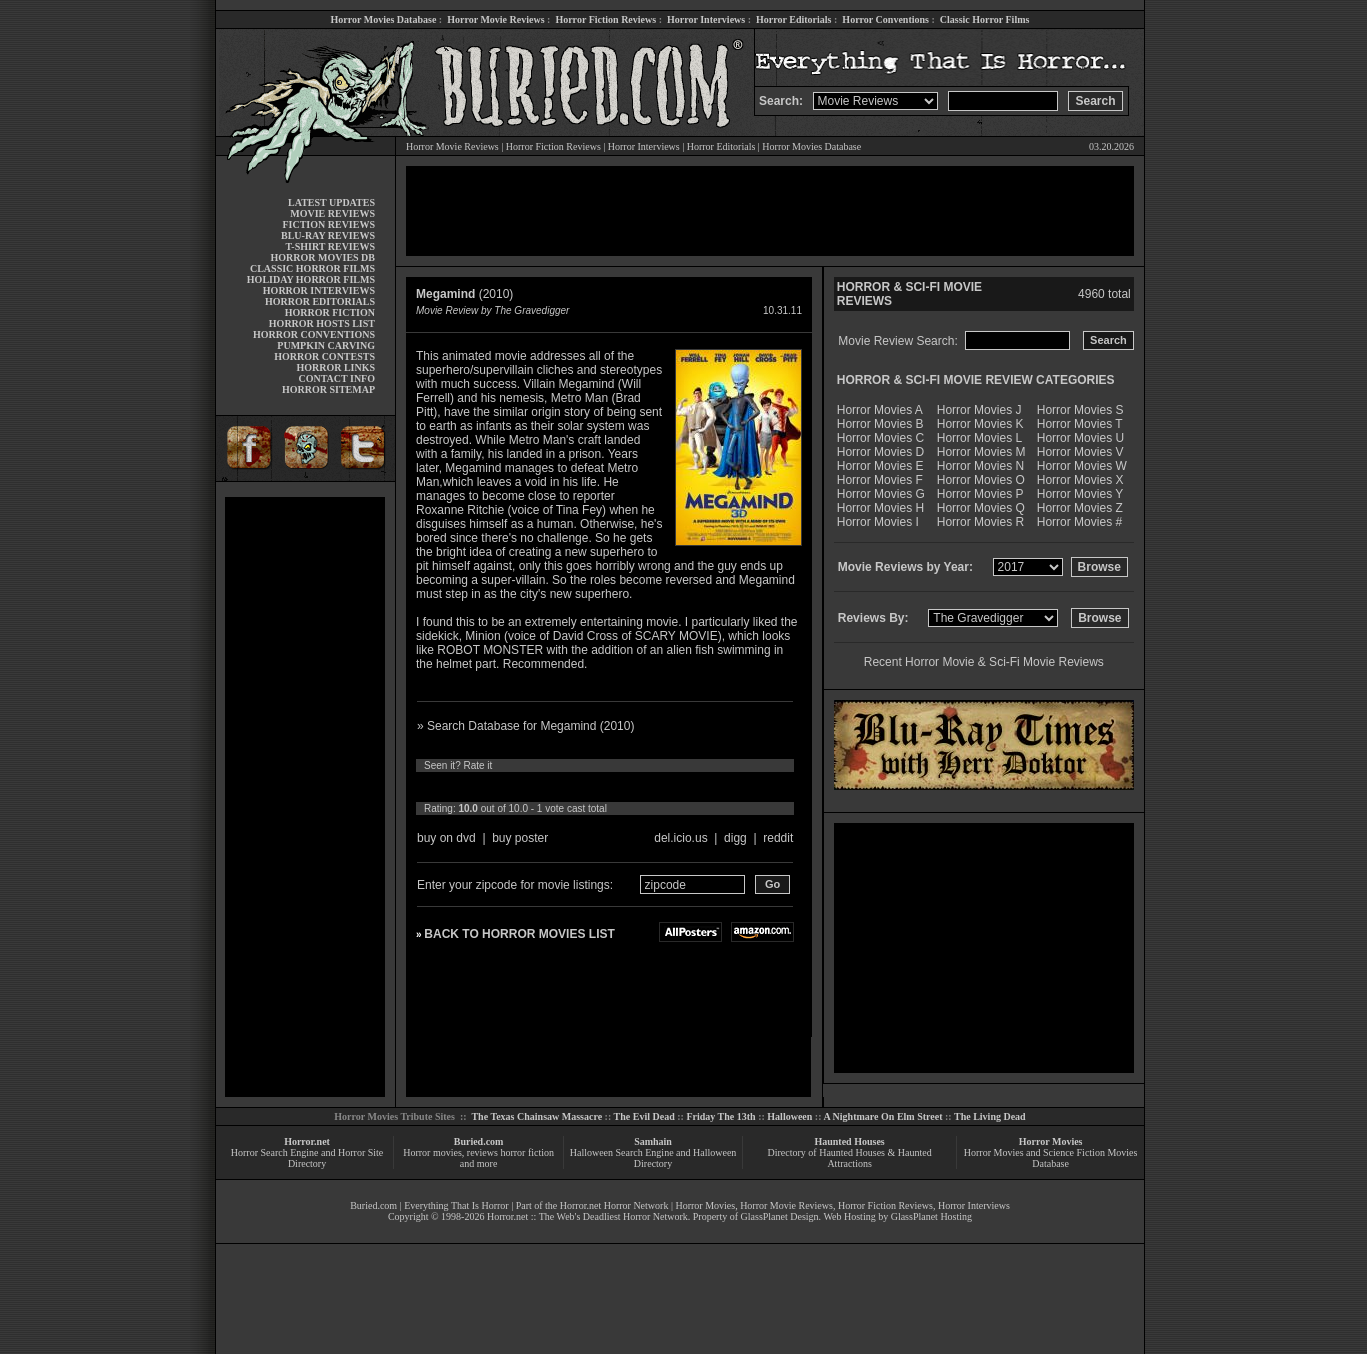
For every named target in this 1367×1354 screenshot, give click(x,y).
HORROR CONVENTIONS (314, 334)
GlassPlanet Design (780, 1216)
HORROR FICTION (330, 312)
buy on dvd (446, 838)
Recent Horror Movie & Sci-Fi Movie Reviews (984, 662)
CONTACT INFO (336, 378)
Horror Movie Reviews (495, 19)
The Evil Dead (644, 1116)
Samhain (653, 1141)
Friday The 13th (720, 1116)
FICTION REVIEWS (328, 224)
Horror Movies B (880, 424)
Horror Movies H (880, 508)
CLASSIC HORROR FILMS (312, 268)
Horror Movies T (1080, 424)
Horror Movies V (1080, 452)
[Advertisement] (305, 797)
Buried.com (479, 1141)
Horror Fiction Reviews (605, 19)
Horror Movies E (880, 466)
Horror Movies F (880, 480)
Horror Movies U (1080, 438)
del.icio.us (680, 838)
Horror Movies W (1082, 466)
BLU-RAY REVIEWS (328, 235)
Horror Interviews (706, 19)
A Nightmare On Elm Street (882, 1116)
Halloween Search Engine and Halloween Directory (653, 1158)
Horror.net (307, 1141)
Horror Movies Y (1080, 494)
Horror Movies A (880, 410)
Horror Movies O (981, 480)
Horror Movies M (981, 452)
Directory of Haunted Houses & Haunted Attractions (850, 1158)
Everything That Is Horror (456, 1205)
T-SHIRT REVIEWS (330, 246)
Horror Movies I (878, 522)
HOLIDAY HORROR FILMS (311, 279)
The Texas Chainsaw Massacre (536, 1116)
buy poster (520, 838)
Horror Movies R (980, 522)
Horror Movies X (1080, 480)
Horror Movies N (980, 466)
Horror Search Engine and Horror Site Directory (307, 1158)
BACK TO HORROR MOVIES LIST (519, 934)
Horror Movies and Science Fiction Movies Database (1051, 1158)
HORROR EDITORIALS (320, 301)
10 (611, 787)
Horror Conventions (885, 19)
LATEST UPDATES (331, 202)
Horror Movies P (980, 494)
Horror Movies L (979, 438)
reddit (778, 838)
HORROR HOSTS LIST (322, 323)
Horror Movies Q (981, 508)
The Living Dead (990, 1116)
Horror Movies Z (1080, 508)
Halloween (789, 1116)
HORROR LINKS (335, 367)
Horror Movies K (980, 424)
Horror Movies (1051, 1141)
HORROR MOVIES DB (323, 257)
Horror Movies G (881, 494)
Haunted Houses (849, 1141)
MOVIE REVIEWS (332, 213)
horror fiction (527, 1152)
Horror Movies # (1079, 522)
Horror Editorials (793, 19)
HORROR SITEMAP (328, 389)
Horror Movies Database (384, 19)
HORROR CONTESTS (324, 356)
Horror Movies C (880, 438)
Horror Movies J (979, 410)
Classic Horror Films (985, 19)
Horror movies (432, 1152)
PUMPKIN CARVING (326, 345)
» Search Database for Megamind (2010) (525, 726)
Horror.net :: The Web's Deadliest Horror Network (587, 1216)
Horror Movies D (880, 452)
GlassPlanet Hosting (931, 1216)
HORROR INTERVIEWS (319, 290)
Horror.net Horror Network (614, 1205)
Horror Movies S (1080, 410)
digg (735, 838)
